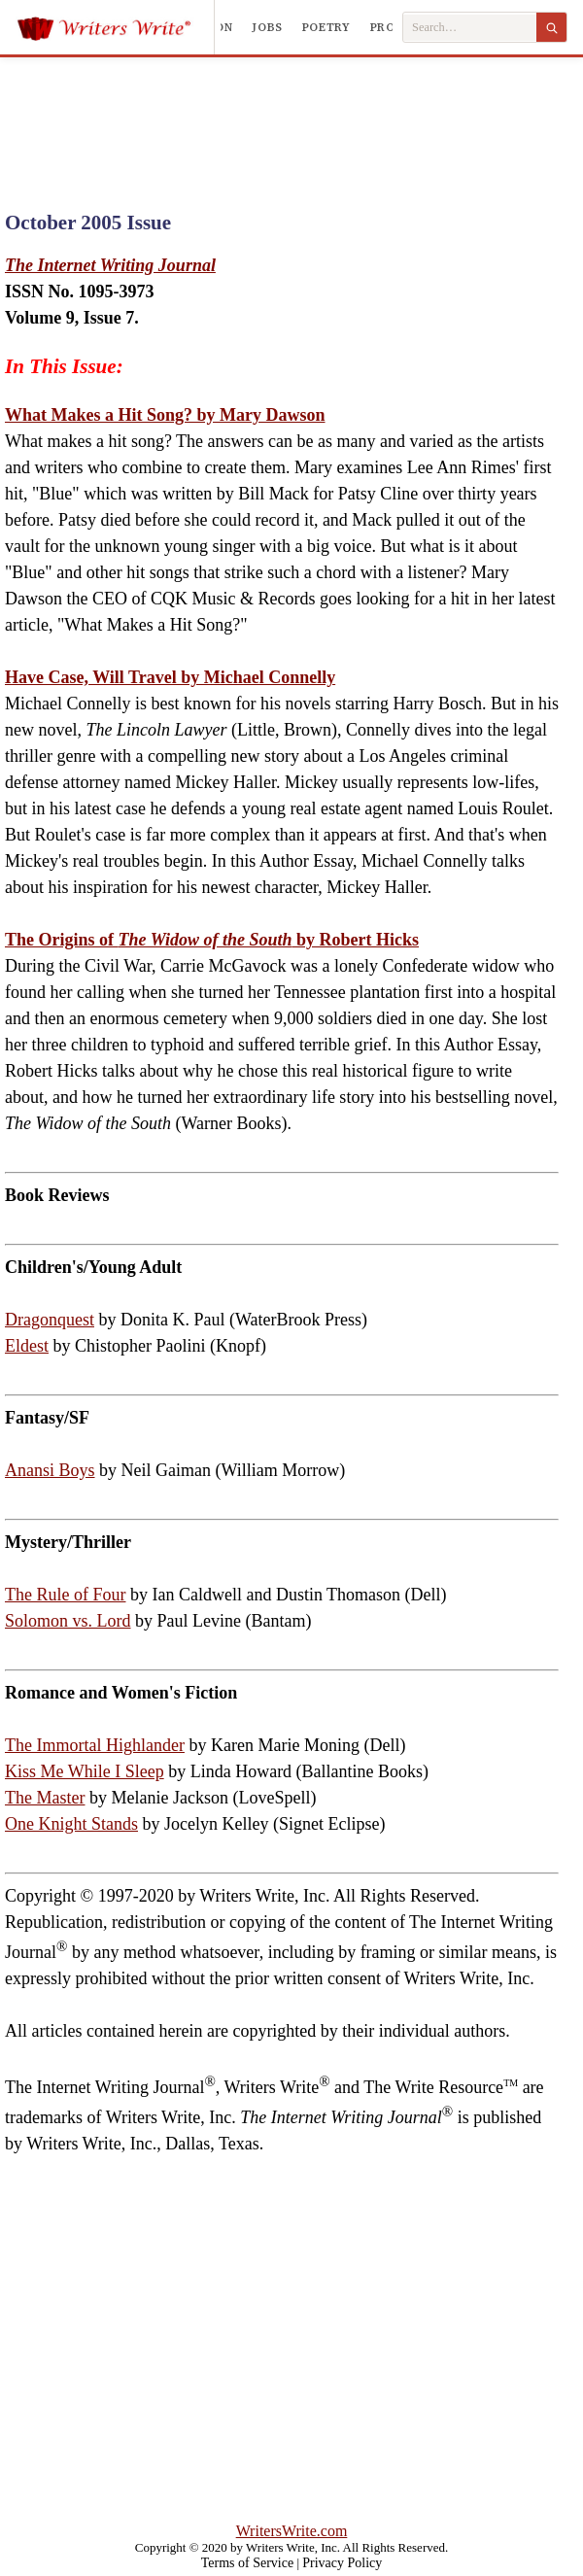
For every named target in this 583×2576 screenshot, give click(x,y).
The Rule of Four (65, 1594)
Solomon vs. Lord (68, 1621)
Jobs (267, 27)
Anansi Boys (50, 1470)
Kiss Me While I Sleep (84, 1771)
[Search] (551, 27)
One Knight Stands (71, 1824)
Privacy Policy (342, 2563)
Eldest (27, 1346)
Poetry (326, 27)
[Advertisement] (291, 115)
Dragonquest (49, 1319)
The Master (45, 1797)
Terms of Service (247, 2563)
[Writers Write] (115, 27)
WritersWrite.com (292, 2531)
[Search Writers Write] (469, 28)
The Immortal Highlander (95, 1745)
